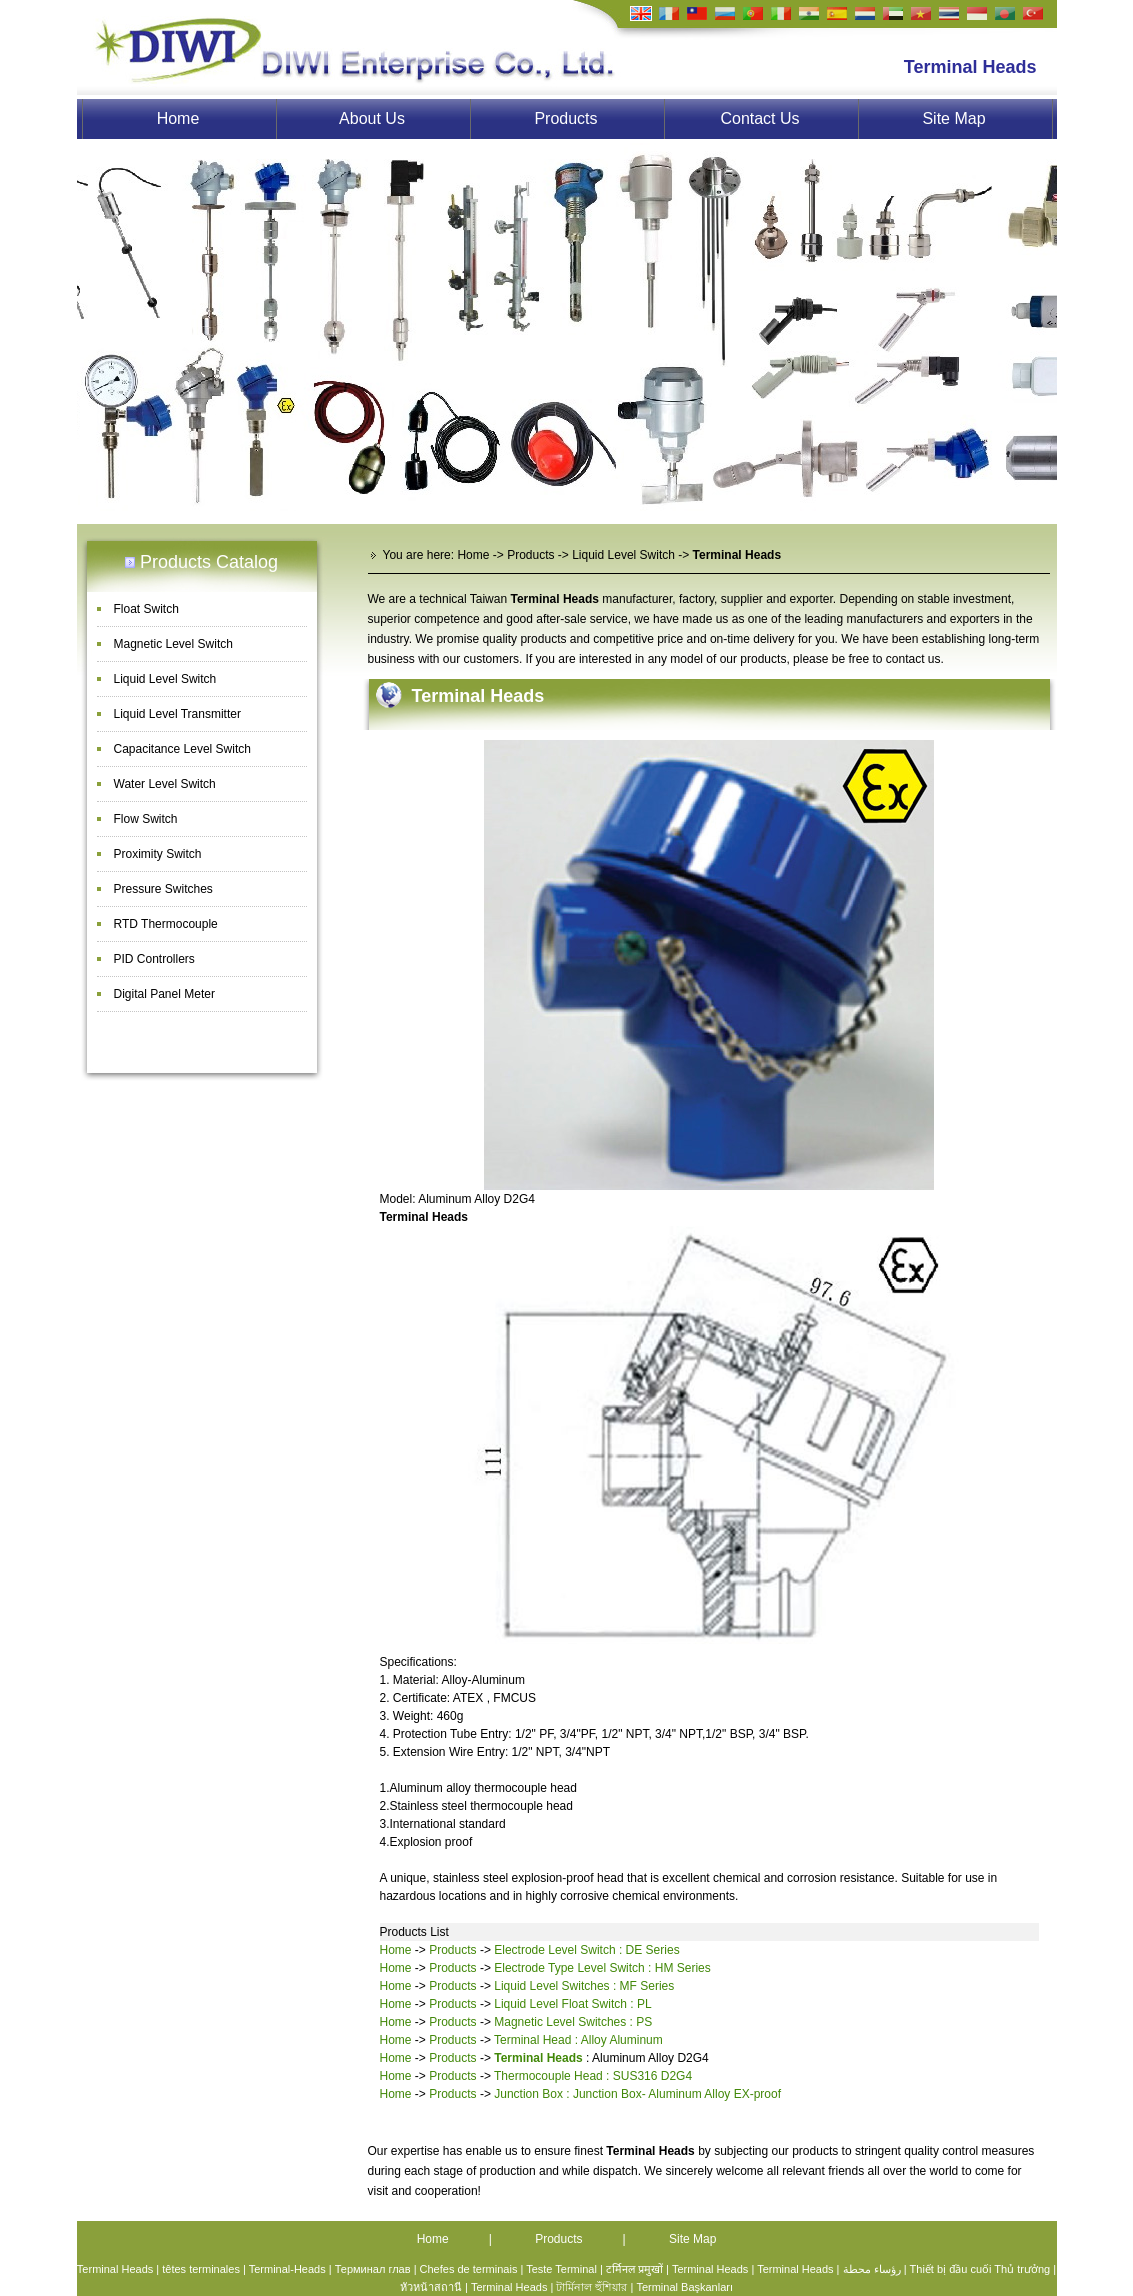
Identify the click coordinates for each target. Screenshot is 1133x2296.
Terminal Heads (478, 696)
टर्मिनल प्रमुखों (634, 2269)
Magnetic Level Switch (173, 644)
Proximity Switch (158, 854)
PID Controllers (154, 959)
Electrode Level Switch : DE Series (586, 1950)
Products (565, 118)
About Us (372, 118)
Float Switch (146, 609)
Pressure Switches (163, 889)
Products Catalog (209, 562)
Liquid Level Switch (165, 679)
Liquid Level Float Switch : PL (572, 2004)
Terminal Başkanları (684, 2287)
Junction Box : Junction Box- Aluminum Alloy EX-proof (637, 2094)
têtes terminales (201, 2269)
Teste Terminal (561, 2269)
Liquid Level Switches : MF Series (584, 1986)
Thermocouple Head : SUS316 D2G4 (593, 2076)
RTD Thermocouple (166, 924)
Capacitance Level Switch (182, 749)
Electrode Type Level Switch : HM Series (602, 1968)
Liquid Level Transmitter (177, 714)
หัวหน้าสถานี (431, 2287)
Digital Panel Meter (164, 994)
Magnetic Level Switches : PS (573, 2022)
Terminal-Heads (287, 2269)
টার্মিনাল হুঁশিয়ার (591, 2287)
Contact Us (759, 118)
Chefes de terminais (469, 2269)
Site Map (953, 118)
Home (178, 118)
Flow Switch (146, 819)
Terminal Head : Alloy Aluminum (578, 2040)
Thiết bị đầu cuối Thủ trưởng (980, 2269)
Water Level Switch (165, 784)
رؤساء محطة (872, 2269)
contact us (913, 659)
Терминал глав (373, 2269)
